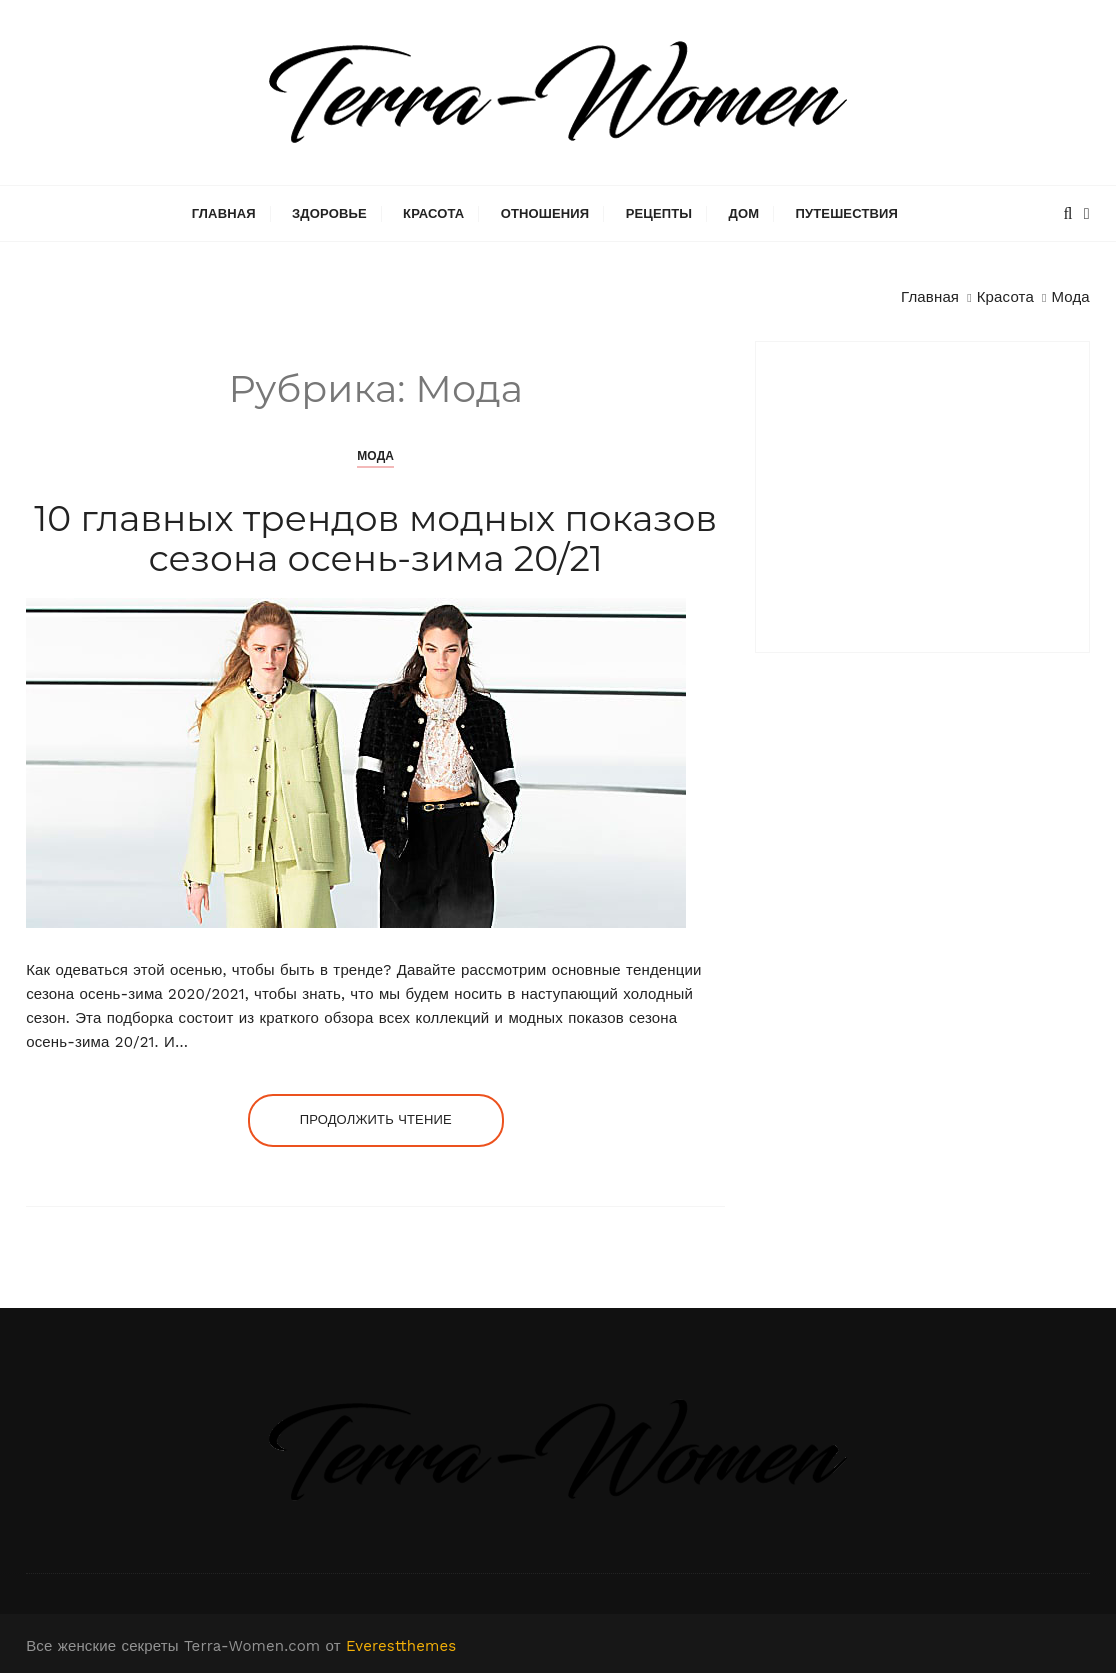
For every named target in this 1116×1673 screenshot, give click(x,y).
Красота (433, 213)
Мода (375, 456)
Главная (224, 213)
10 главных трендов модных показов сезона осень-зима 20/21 (375, 538)
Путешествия (846, 213)
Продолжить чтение (376, 1119)
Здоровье (329, 213)
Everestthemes (401, 1646)
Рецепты (659, 213)
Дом (744, 213)
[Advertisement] (922, 497)
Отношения (545, 213)
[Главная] (930, 297)
